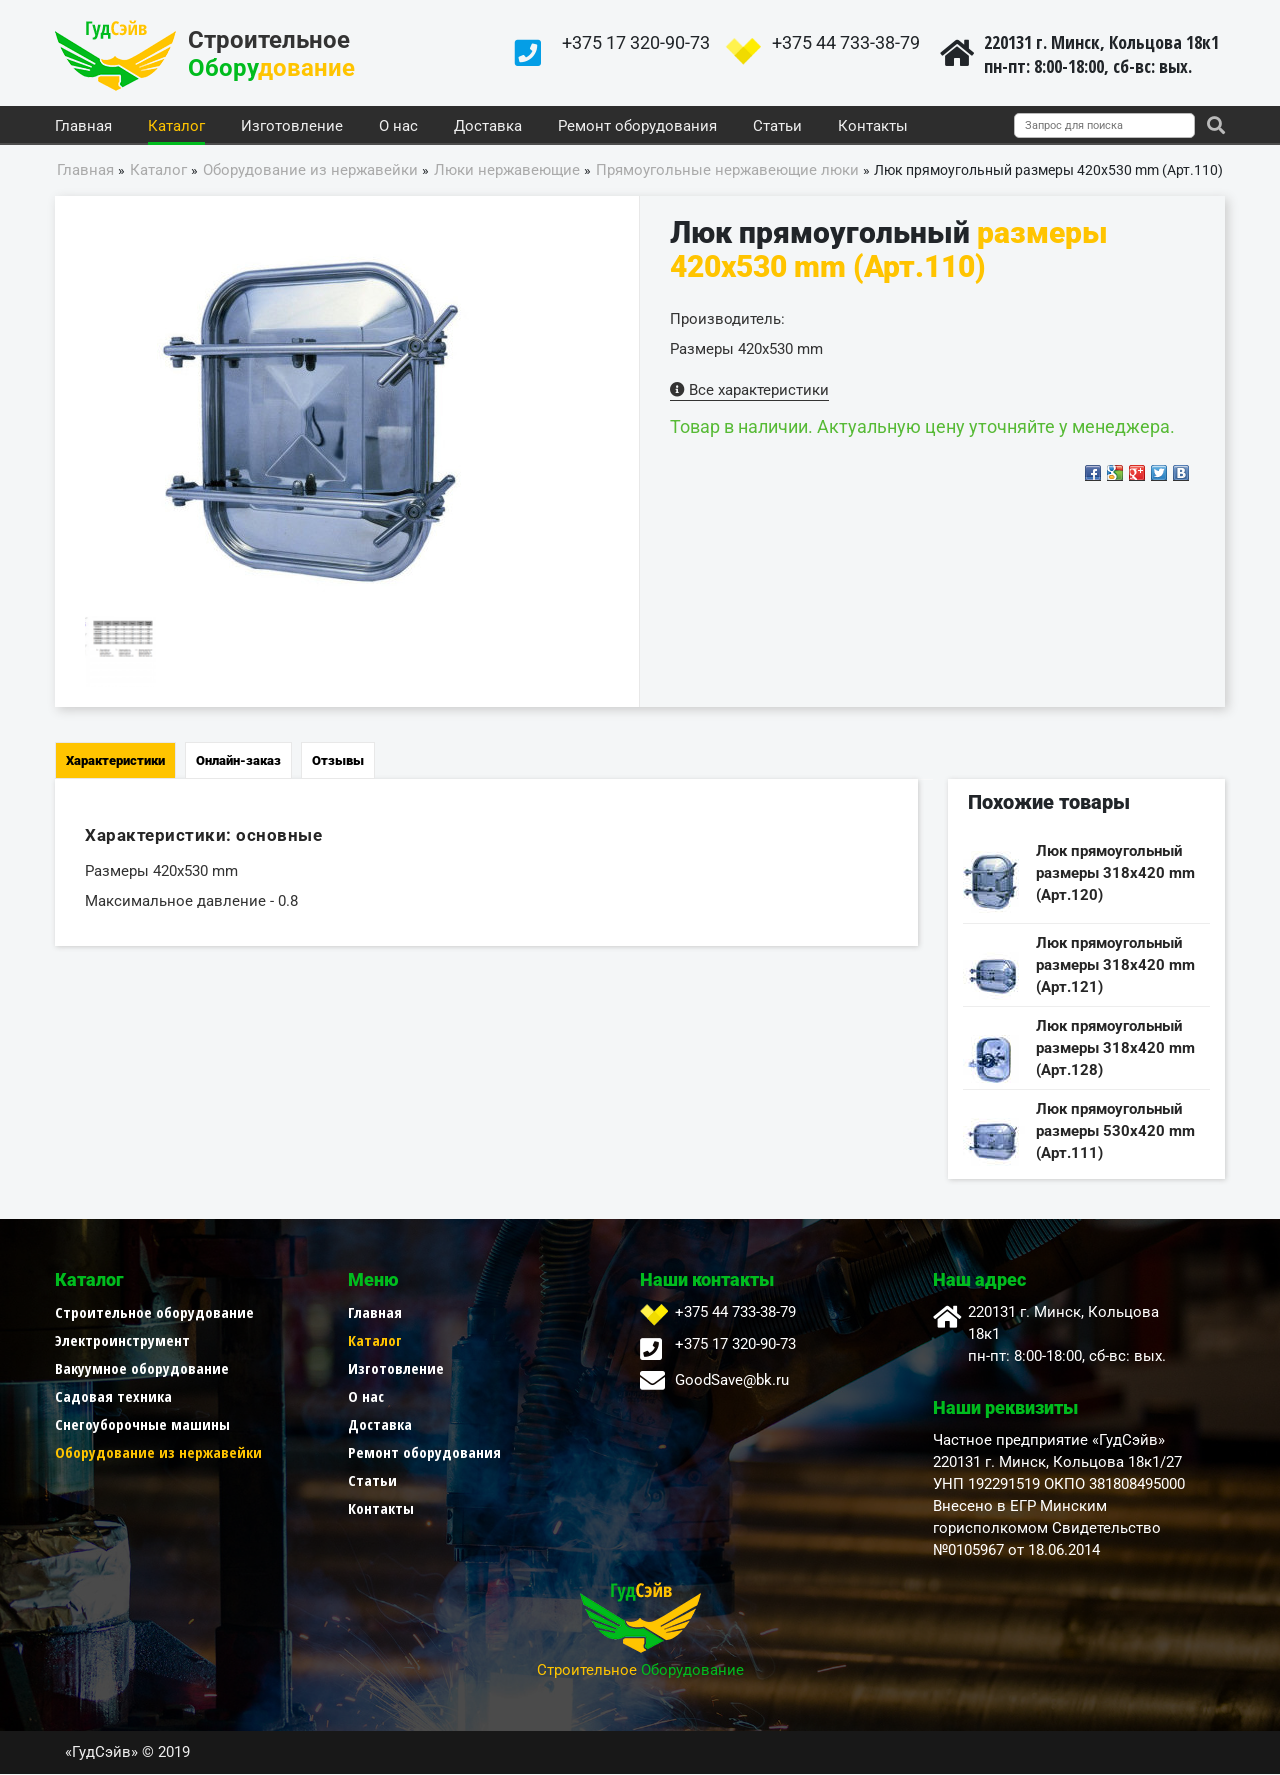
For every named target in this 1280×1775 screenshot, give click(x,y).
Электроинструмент (122, 1341)
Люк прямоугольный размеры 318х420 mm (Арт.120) (1115, 874)
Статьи (777, 127)
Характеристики (115, 761)
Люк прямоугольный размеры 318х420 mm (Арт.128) (1115, 1049)
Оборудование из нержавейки (158, 1453)
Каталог (176, 127)
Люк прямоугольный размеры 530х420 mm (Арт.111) (1115, 1132)
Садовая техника (113, 1397)
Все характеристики (749, 391)
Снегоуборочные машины (142, 1425)
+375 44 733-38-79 (846, 42)
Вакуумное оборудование (142, 1369)
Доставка (488, 127)
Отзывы (338, 761)
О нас (398, 127)
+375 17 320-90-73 (636, 42)
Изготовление (292, 127)
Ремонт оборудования (637, 127)
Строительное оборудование (154, 1313)
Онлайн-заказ (238, 761)
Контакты (873, 127)
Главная (83, 127)
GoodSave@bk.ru (732, 1381)
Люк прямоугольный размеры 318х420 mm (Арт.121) (1115, 966)
